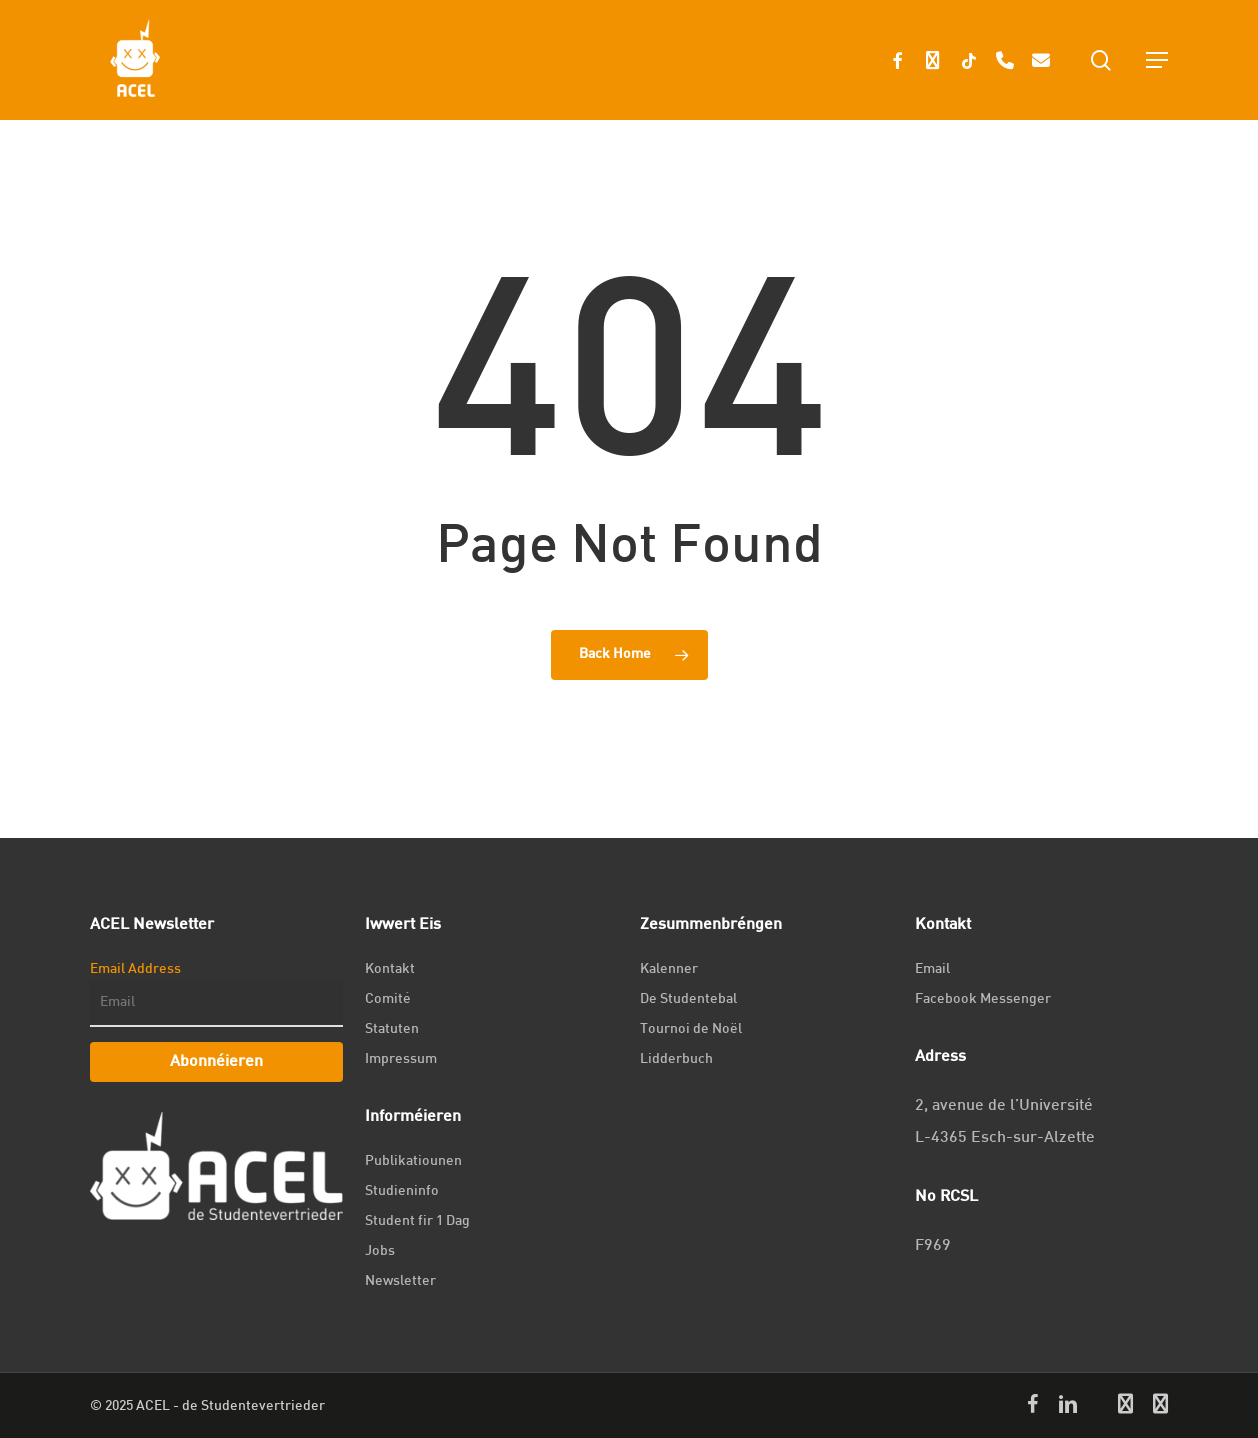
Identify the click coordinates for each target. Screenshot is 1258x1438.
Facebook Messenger (983, 999)
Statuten (392, 1029)
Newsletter (400, 1281)
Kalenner (669, 969)
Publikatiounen (413, 1161)
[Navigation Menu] (1157, 60)
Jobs (380, 1251)
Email (932, 969)
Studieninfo (402, 1191)
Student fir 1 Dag (417, 1221)
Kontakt (390, 969)
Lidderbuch (676, 1059)
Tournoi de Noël (691, 1029)
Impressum (401, 1059)
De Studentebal (688, 999)
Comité (388, 999)
